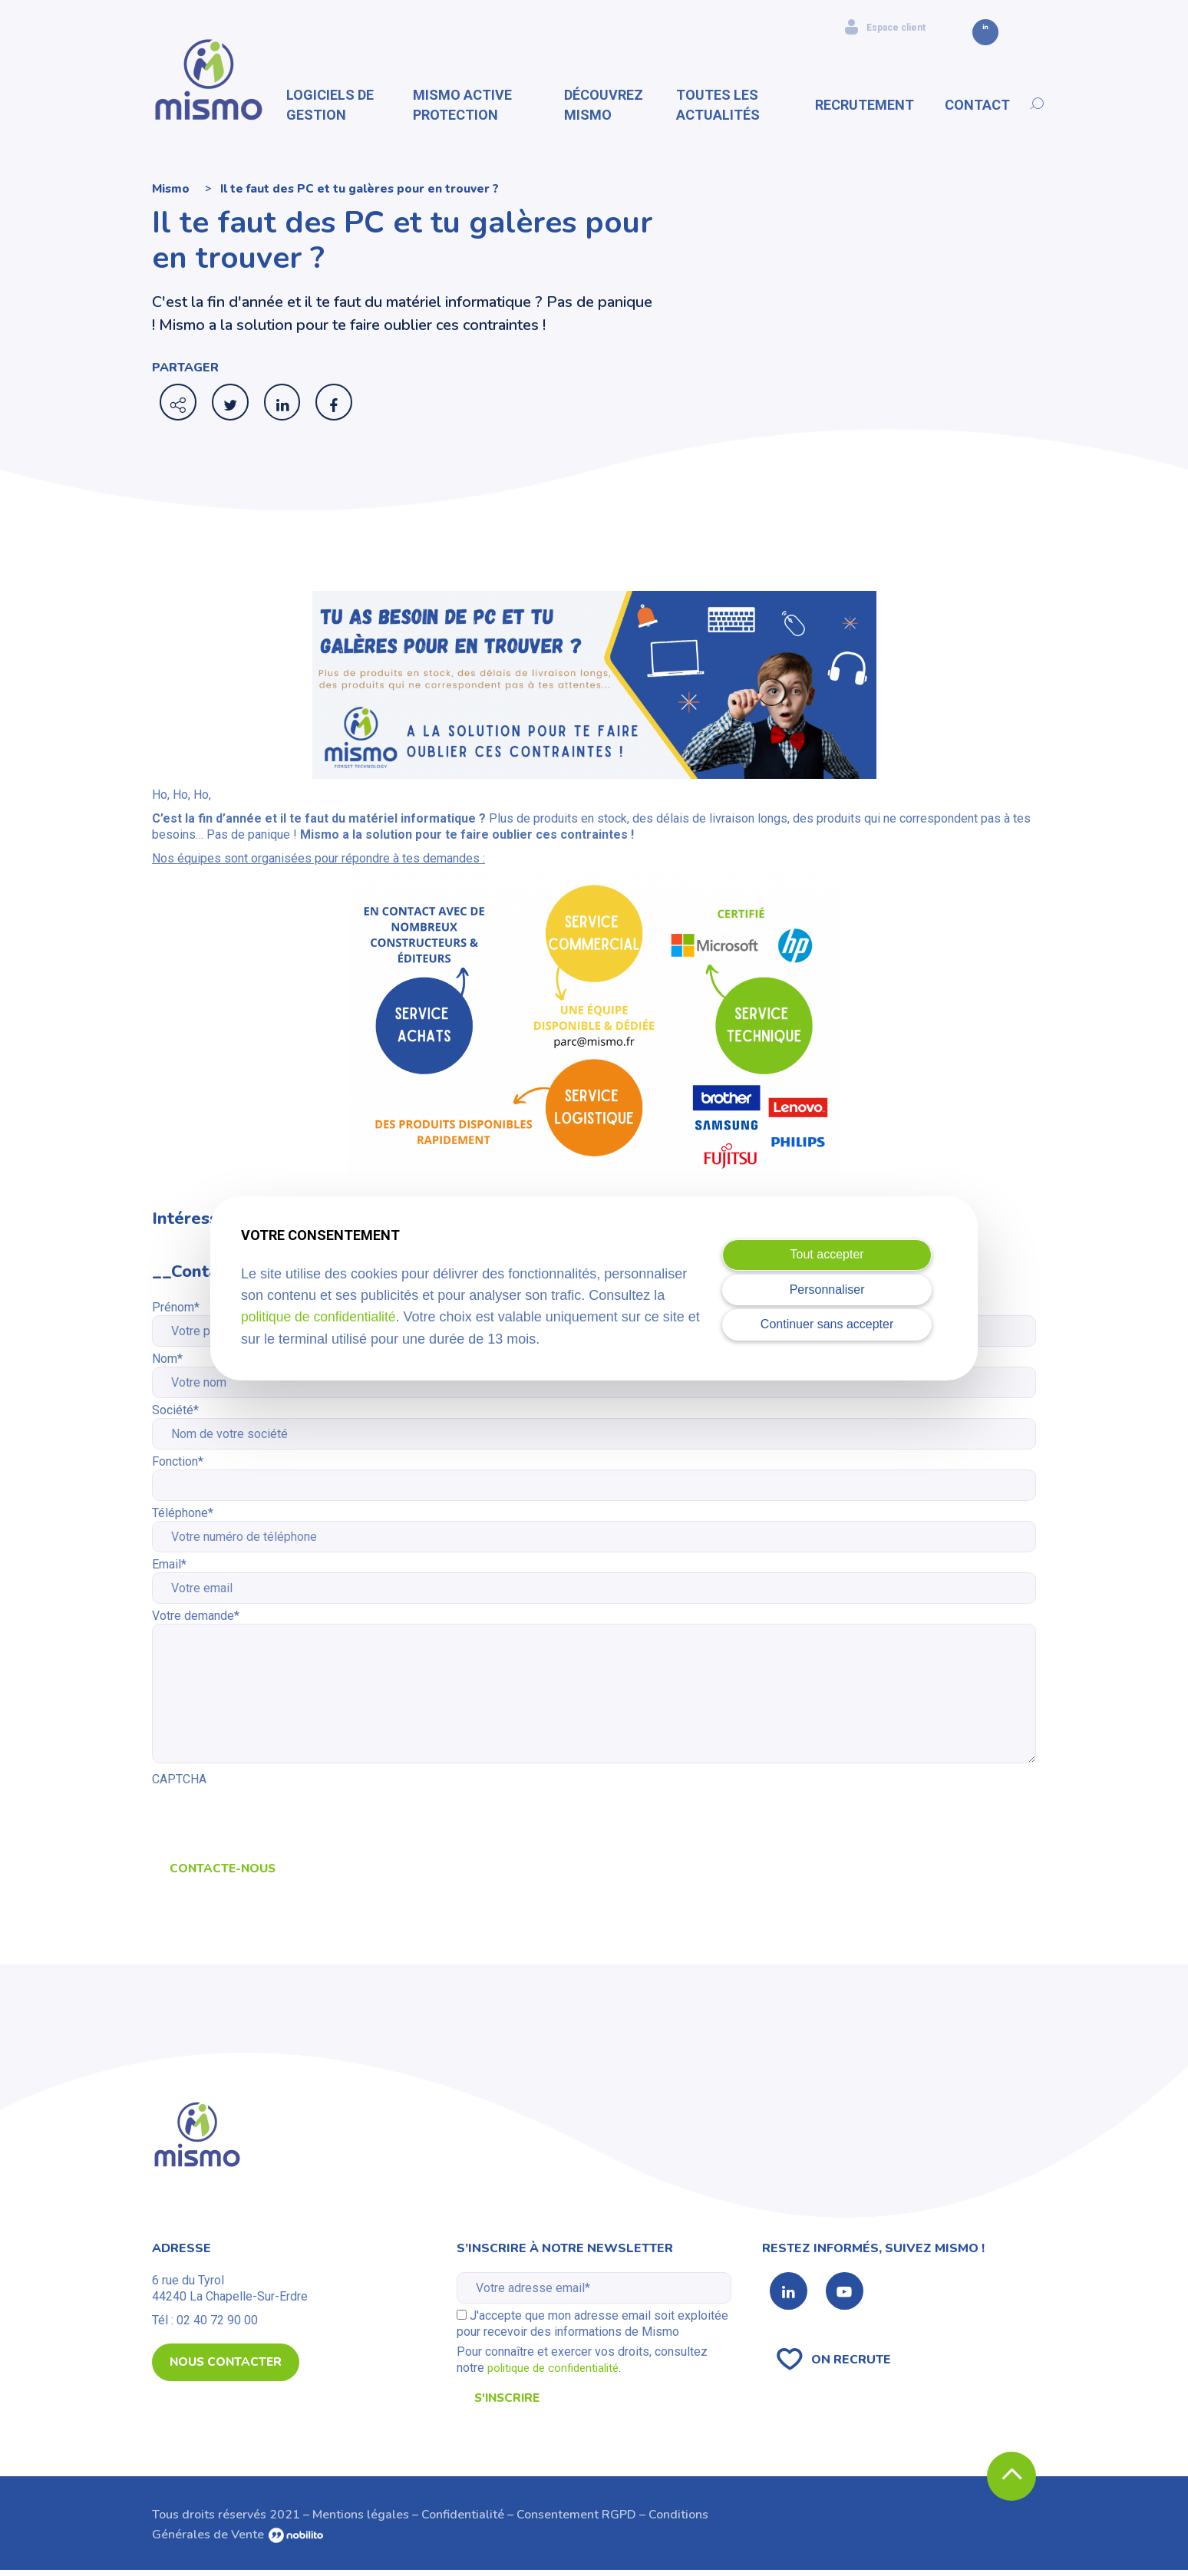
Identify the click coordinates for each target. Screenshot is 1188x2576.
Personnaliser (827, 1289)
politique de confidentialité (320, 1316)
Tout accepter (827, 1254)
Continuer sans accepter (827, 1324)
